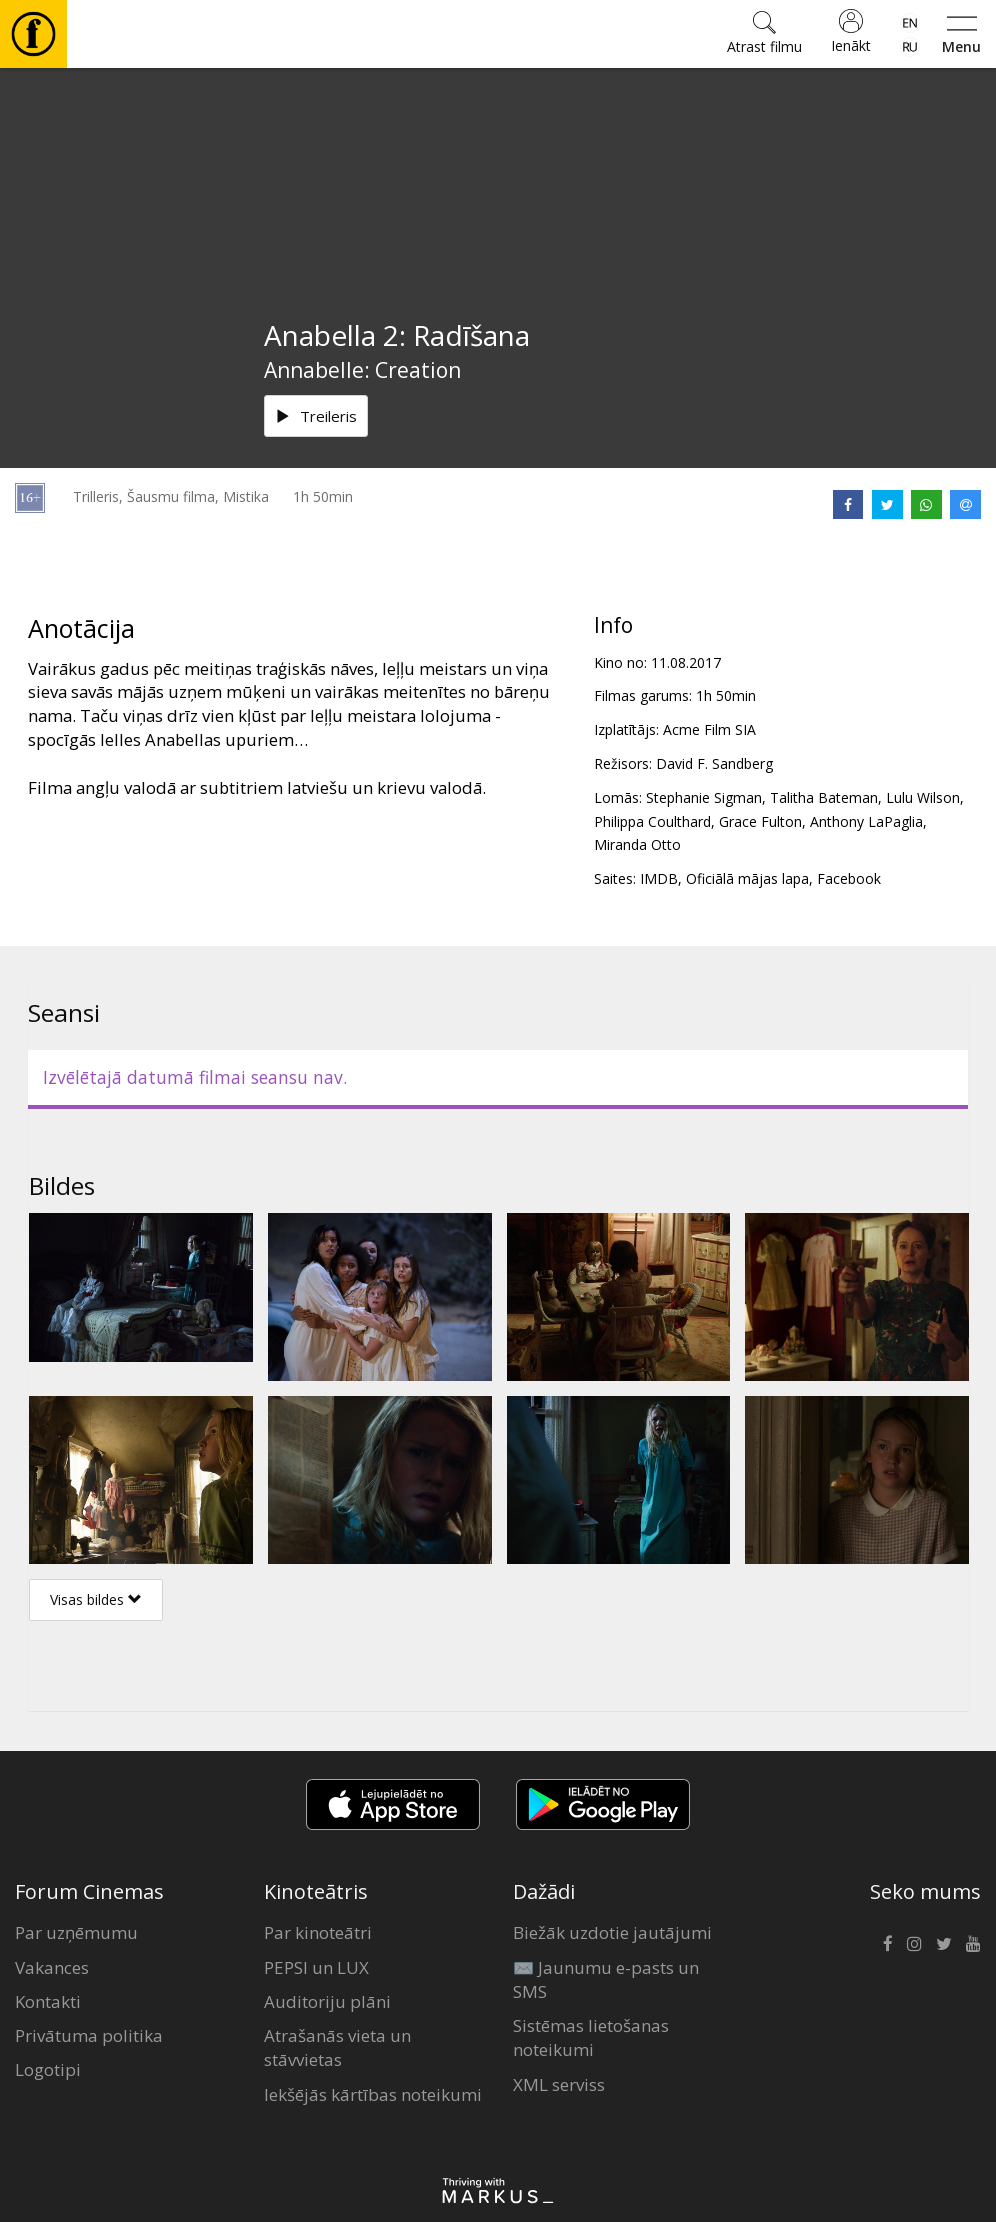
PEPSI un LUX (316, 1967)
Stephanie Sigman (704, 797)
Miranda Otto (637, 844)
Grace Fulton (760, 821)
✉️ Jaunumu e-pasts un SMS (606, 1979)
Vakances (52, 1967)
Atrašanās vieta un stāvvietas (337, 2047)
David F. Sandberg (714, 763)
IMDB (659, 878)
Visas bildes (96, 1599)
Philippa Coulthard (652, 821)
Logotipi (48, 2069)
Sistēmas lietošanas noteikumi (591, 2037)
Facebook (849, 878)
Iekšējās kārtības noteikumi (373, 2094)
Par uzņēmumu (76, 1932)
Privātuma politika (89, 2035)
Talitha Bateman (824, 797)
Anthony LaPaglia (866, 821)
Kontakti (48, 2001)
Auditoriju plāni (327, 2001)
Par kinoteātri (318, 1932)
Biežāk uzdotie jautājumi (612, 1932)
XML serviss (559, 2084)
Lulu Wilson (923, 797)
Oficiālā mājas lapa (747, 878)
